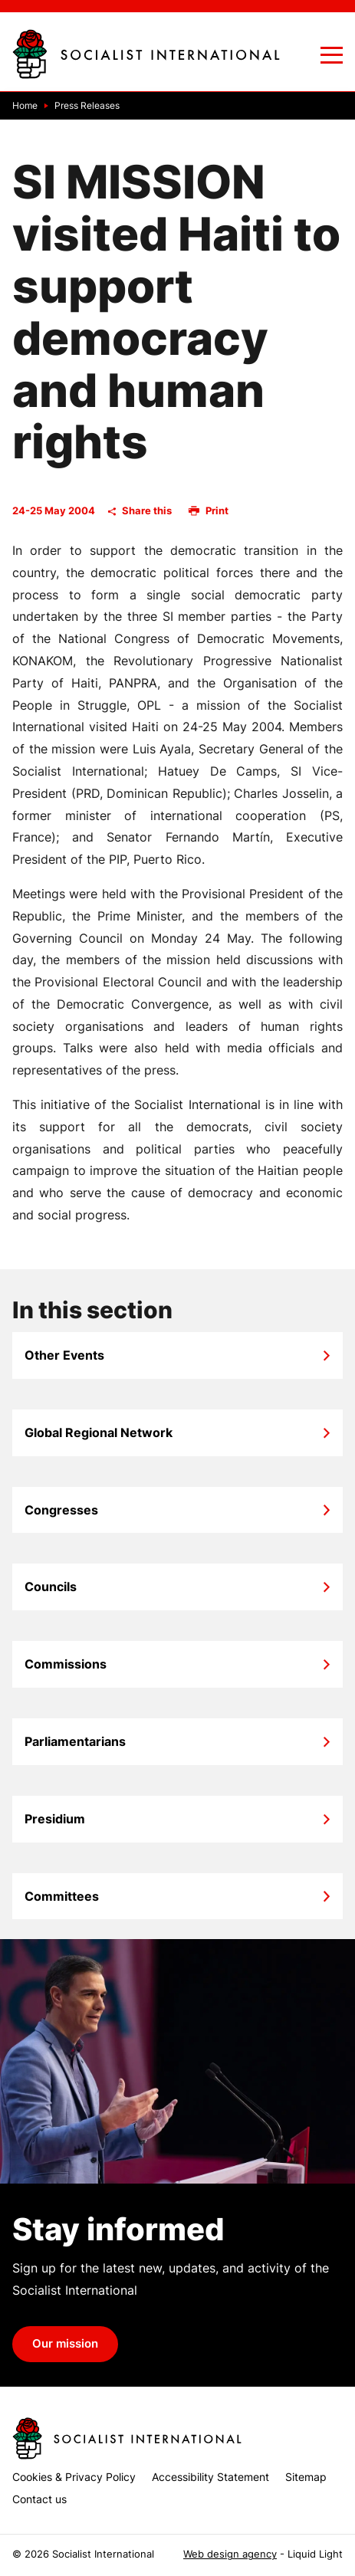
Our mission (65, 2344)
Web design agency (230, 2554)
